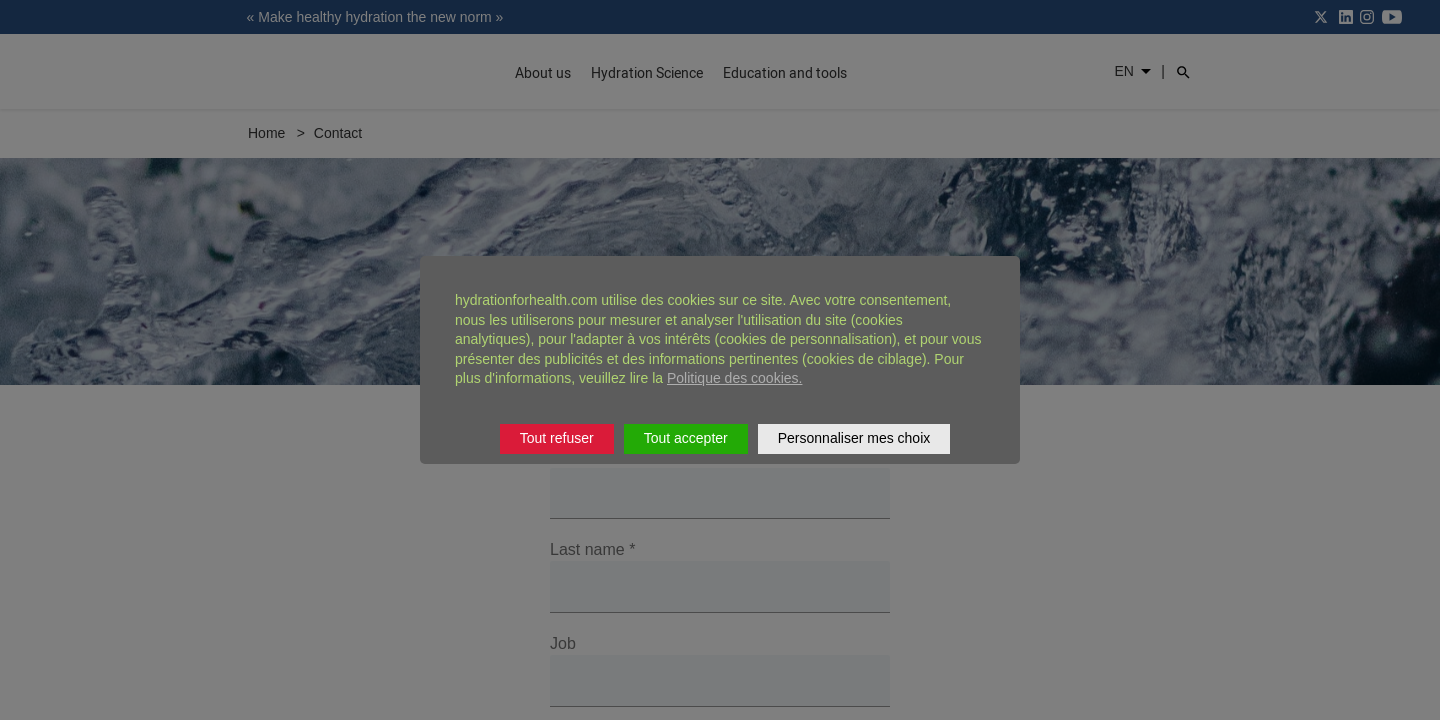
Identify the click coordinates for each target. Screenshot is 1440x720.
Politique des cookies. (734, 378)
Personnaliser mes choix (854, 438)
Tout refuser (557, 438)
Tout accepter (686, 438)
